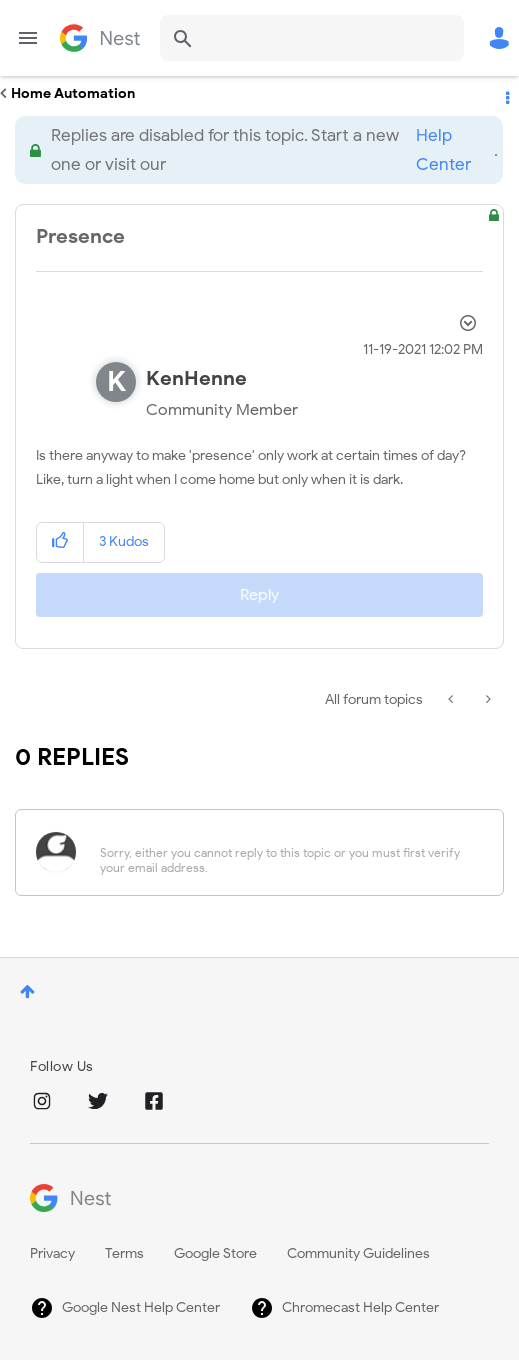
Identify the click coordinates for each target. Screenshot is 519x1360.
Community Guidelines (358, 1253)
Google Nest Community (100, 38)
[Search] (312, 38)
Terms (124, 1253)
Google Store (215, 1253)
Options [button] (506, 94)
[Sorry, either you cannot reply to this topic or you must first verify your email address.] (285, 852)
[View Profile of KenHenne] (196, 378)
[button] (60, 542)
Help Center (443, 150)
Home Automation (73, 93)
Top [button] (27, 991)
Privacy (52, 1253)
